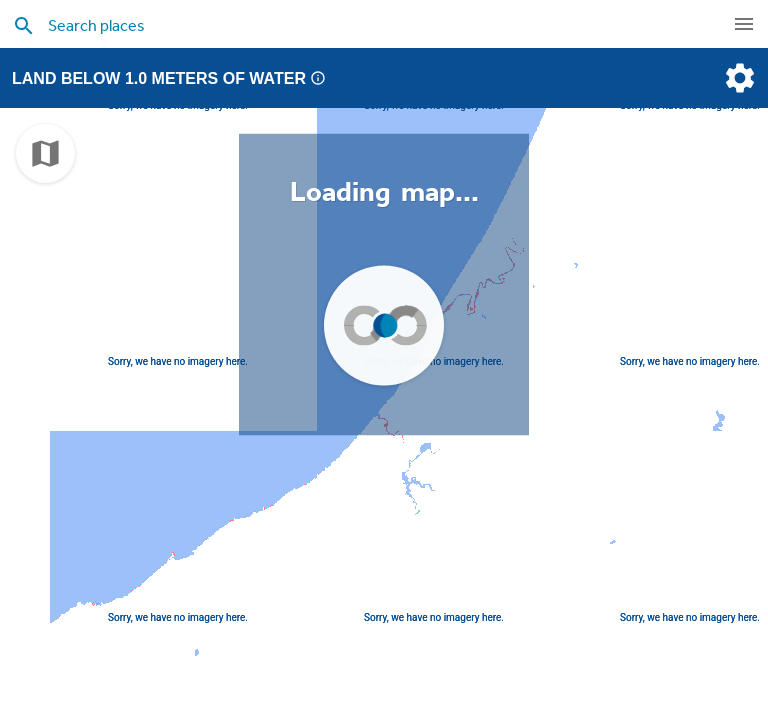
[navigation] (744, 24)
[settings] (738, 78)
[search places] (344, 25)
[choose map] (45, 153)
